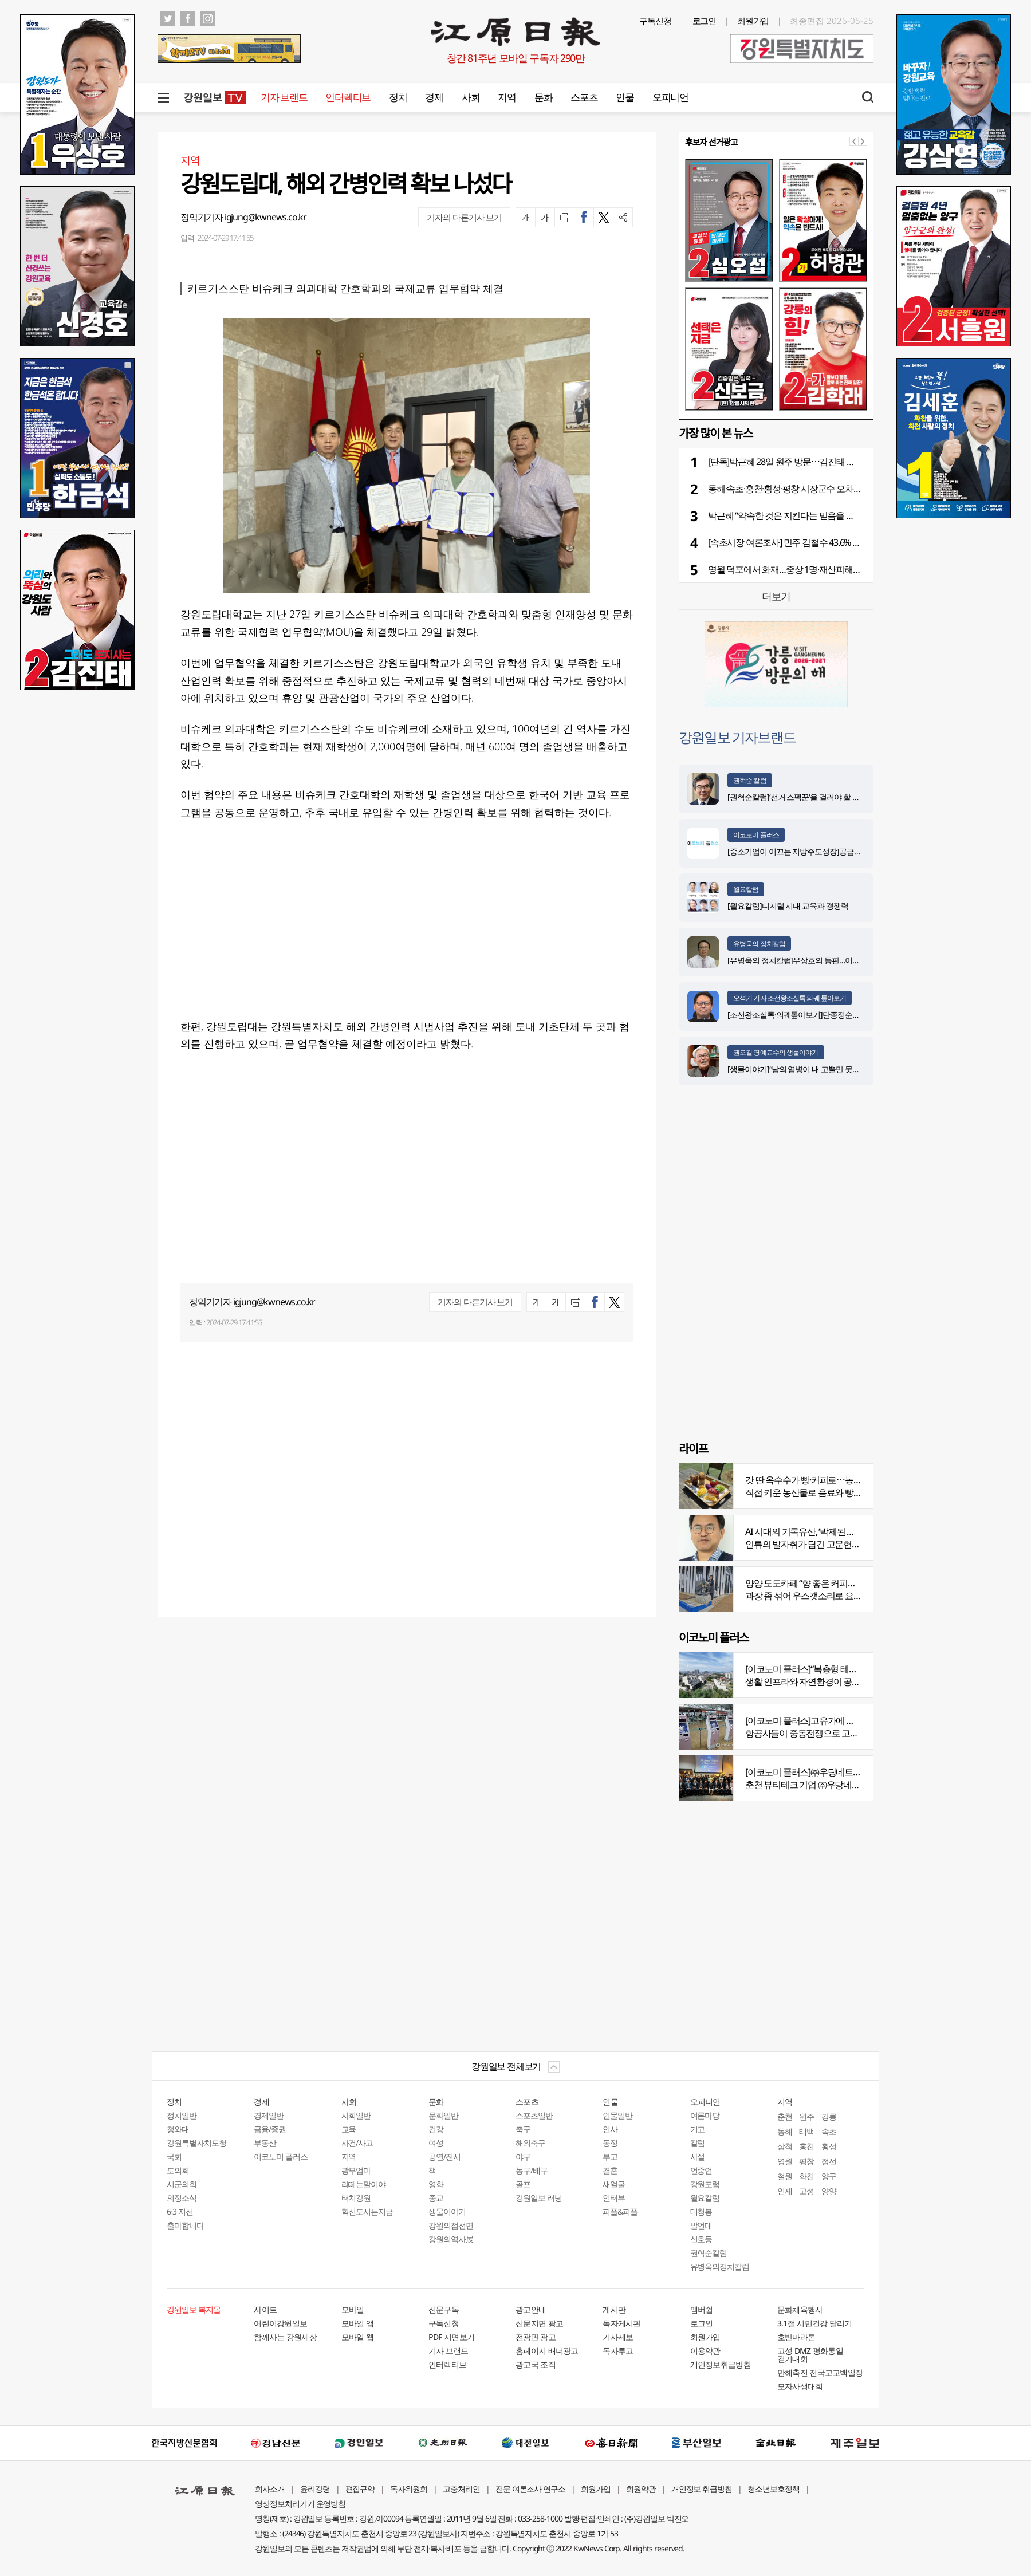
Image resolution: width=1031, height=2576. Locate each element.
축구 (523, 2129)
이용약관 (705, 2350)
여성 (435, 2142)
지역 (507, 97)
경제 (434, 97)
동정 (610, 2142)
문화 (543, 97)
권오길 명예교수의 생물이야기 (775, 1052)
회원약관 (641, 2488)
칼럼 (697, 2142)
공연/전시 (444, 2156)
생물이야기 (447, 2211)
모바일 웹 (357, 2336)
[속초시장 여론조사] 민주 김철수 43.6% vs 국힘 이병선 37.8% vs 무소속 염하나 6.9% (860, 542)
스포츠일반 (534, 2115)
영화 (435, 2184)
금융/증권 (270, 2129)
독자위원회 (408, 2488)
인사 (610, 2129)
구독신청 (655, 20)
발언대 (701, 2225)
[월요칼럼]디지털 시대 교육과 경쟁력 (787, 905)
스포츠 (583, 97)
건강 (435, 2129)
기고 (697, 2129)
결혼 (610, 2170)
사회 (470, 97)
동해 (784, 2131)
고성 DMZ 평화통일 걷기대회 (810, 2354)
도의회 (178, 2170)
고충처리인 (461, 2488)
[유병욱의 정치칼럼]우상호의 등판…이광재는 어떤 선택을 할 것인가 (837, 960)
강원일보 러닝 (539, 2197)
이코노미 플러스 (756, 835)
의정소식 (181, 2197)
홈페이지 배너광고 (547, 2350)
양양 (828, 2190)
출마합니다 (185, 2225)
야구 (523, 2156)
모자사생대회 (800, 2386)
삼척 (784, 2146)
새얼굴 (614, 2184)
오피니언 (670, 97)
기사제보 (618, 2336)
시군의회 (181, 2184)
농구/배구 (532, 2170)
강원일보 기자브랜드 (737, 736)
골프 (523, 2184)
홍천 (806, 2146)
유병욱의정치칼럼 (720, 2266)
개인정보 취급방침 (702, 2488)
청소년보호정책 (773, 2488)
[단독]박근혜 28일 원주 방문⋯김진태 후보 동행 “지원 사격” (816, 461)
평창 (806, 2161)
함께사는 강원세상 (285, 2336)
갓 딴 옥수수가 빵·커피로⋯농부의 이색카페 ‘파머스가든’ (848, 1480)
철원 (784, 2176)
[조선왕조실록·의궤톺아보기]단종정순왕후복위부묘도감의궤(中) (832, 1014)
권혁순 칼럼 (749, 780)
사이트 (265, 2309)
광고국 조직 (536, 2364)
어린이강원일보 (280, 2323)
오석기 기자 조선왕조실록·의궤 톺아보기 (789, 998)
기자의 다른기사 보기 (464, 217)
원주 (806, 2116)
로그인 (704, 20)
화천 (806, 2176)
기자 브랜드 (284, 97)
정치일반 (181, 2115)
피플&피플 (620, 2211)
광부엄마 (356, 2170)
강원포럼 (705, 2184)
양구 (828, 2176)
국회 (174, 2156)
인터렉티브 (348, 97)
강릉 (828, 2116)
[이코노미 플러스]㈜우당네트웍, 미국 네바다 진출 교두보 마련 (859, 1772)
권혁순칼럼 (708, 2252)
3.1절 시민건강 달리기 (814, 2323)
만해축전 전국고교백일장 (820, 2372)
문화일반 (443, 2115)
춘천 (784, 2116)
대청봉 (701, 2211)
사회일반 (356, 2115)
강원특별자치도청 (196, 2142)
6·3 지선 (180, 2211)
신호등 (701, 2239)
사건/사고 (357, 2142)
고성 (806, 2190)
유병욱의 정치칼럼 (759, 943)
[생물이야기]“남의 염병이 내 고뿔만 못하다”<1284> (810, 1069)
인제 (784, 2190)
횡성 (828, 2146)
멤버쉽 (701, 2309)
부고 (610, 2156)
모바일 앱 (357, 2323)
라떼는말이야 (363, 2184)
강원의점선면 (450, 2225)
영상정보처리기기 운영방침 (300, 2503)
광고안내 (531, 2309)
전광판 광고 (536, 2336)
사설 (697, 2156)
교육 (348, 2129)
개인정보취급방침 (720, 2364)
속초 (828, 2131)
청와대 (178, 2129)
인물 (624, 97)
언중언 (701, 2170)
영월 (784, 2161)
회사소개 (270, 2488)
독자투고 (618, 2350)
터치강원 (356, 2197)
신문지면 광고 (539, 2323)
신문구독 (443, 2309)
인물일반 (617, 2115)
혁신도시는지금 (367, 2211)
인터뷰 (614, 2197)
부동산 (265, 2142)
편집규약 (360, 2488)
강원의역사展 (450, 2239)
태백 (806, 2131)
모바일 (352, 2309)
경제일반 (269, 2115)
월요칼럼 (745, 889)
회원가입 (753, 20)
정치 (398, 97)
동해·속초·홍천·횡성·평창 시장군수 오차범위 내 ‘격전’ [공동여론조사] (833, 488)
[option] (776, 284)
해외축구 (530, 2142)
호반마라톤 (796, 2336)
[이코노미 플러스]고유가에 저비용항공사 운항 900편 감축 (851, 1720)
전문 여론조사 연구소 (530, 2488)
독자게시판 (622, 2323)
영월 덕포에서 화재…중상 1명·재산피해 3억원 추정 (801, 569)
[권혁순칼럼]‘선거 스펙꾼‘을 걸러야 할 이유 (797, 796)
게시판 (614, 2309)
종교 (435, 2197)
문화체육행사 (800, 2309)
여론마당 (705, 2115)
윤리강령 (315, 2488)
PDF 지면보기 (451, 2336)
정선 (828, 2161)
